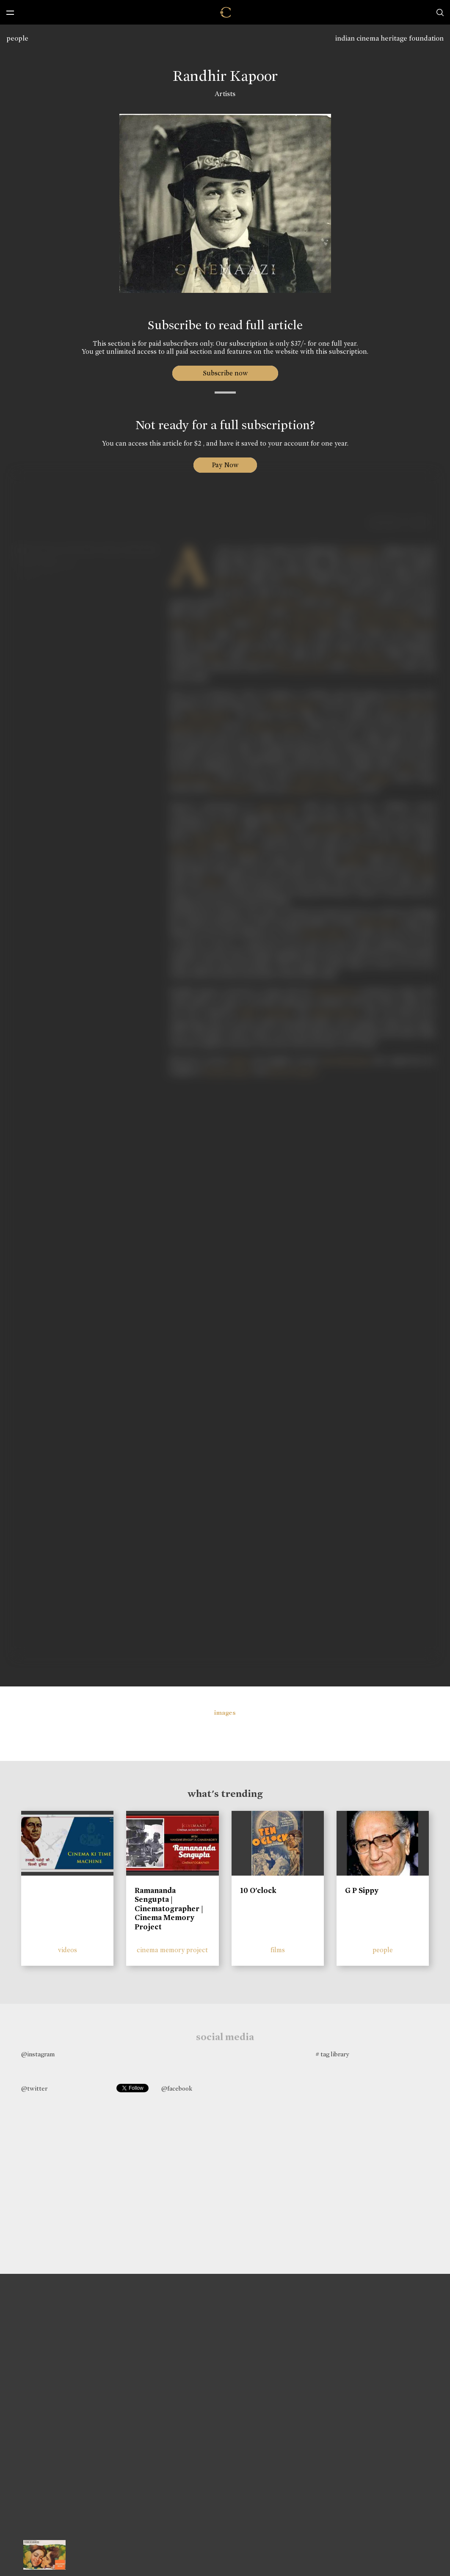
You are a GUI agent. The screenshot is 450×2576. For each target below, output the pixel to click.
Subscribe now (225, 373)
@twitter (34, 2088)
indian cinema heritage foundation (389, 38)
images (225, 1712)
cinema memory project (172, 1950)
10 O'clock (258, 1890)
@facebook (176, 2088)
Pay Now (225, 465)
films (278, 1950)
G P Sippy (361, 1890)
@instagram (38, 2054)
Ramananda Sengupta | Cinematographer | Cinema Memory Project (169, 1908)
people (17, 38)
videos (67, 1950)
